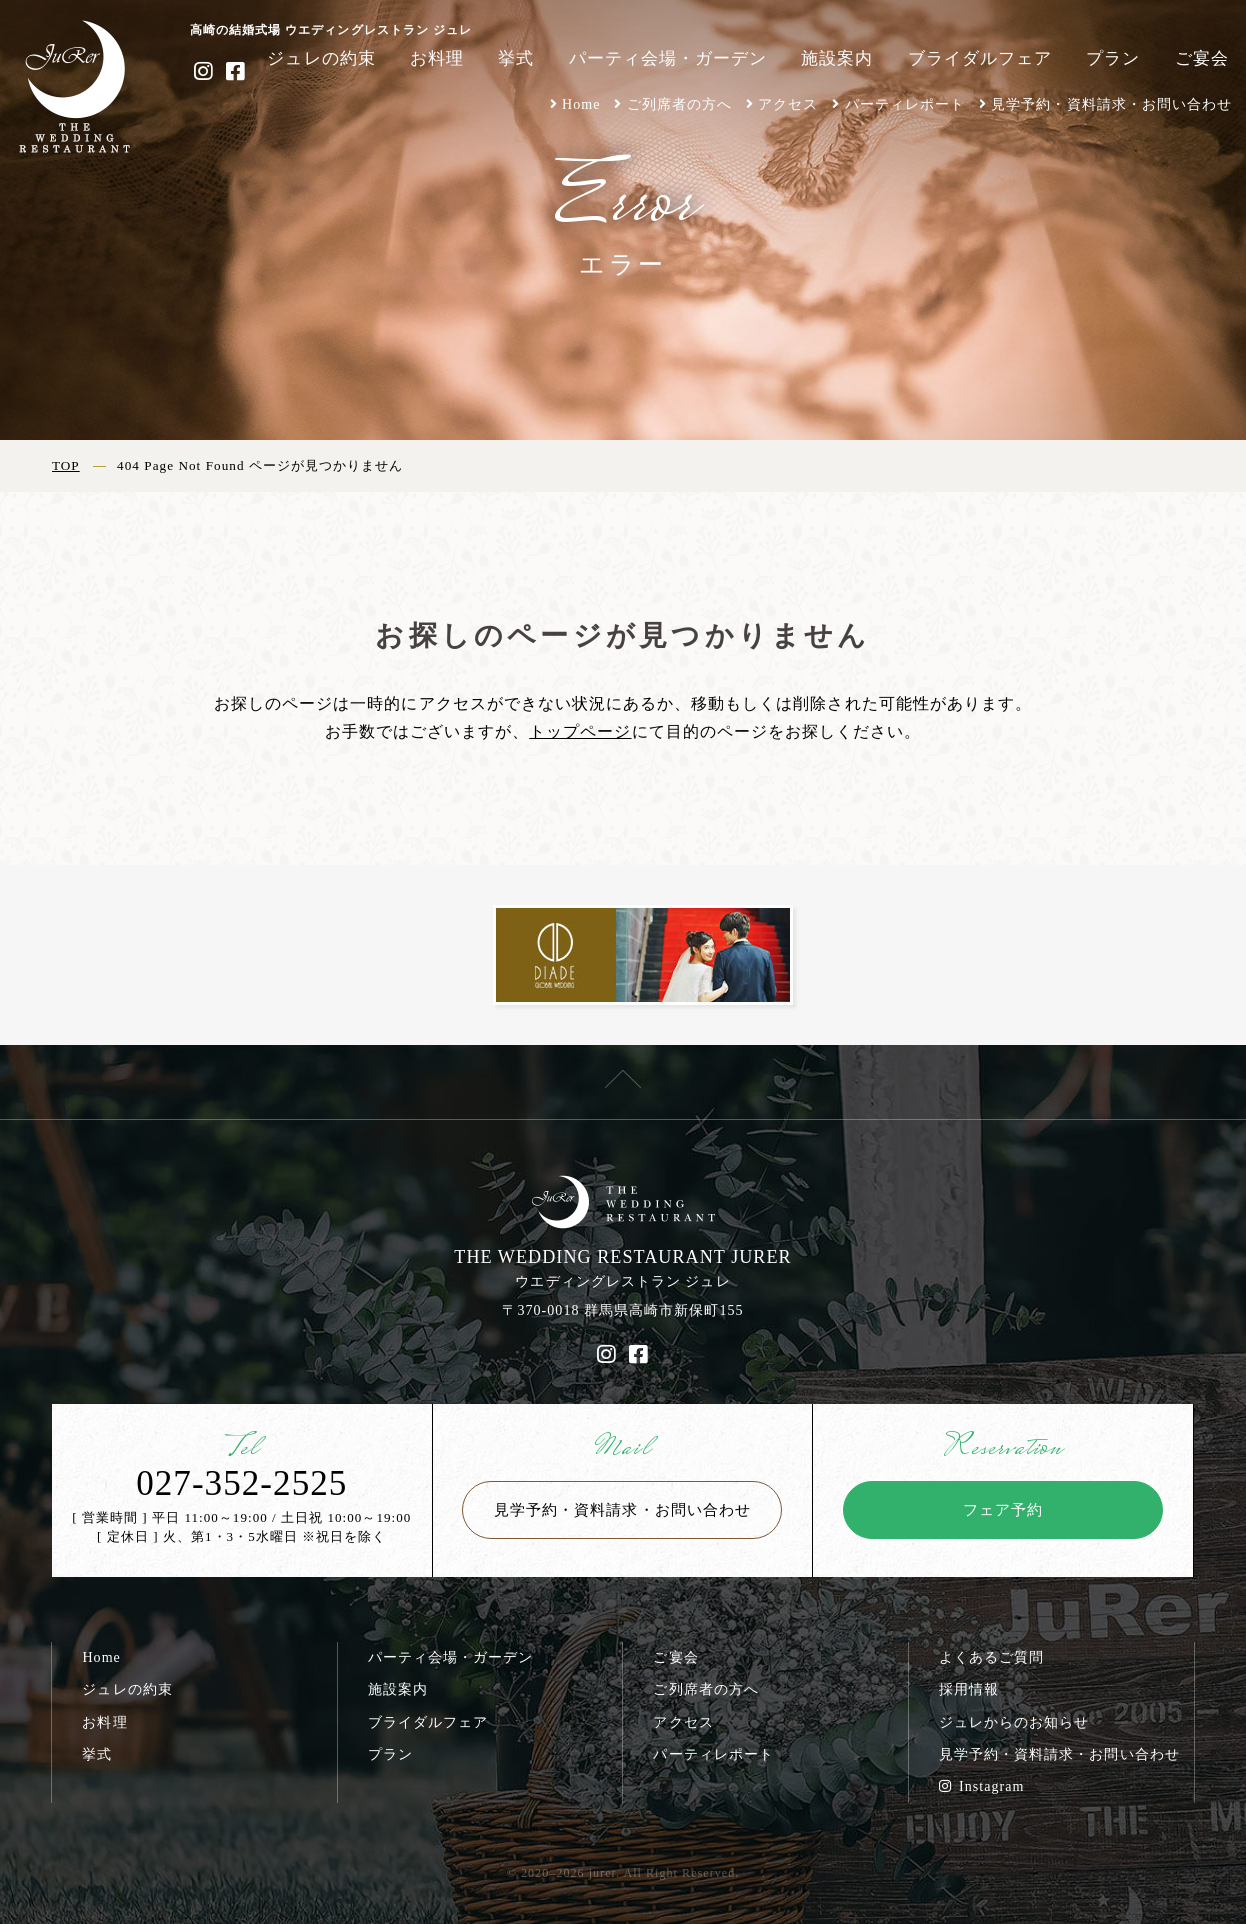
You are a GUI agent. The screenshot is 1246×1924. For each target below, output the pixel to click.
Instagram (982, 1786)
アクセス (788, 104)
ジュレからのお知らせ (1014, 1722)
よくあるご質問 (991, 1657)
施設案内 (837, 58)
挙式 (516, 58)
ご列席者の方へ (679, 104)
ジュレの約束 (321, 58)
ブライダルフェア (980, 58)
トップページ (580, 731)
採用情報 (969, 1689)
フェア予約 (1003, 1509)
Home (581, 104)
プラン (1113, 58)
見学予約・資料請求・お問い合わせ (1111, 104)
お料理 (437, 58)
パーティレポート (905, 104)
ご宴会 (1202, 58)
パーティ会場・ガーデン (668, 58)
